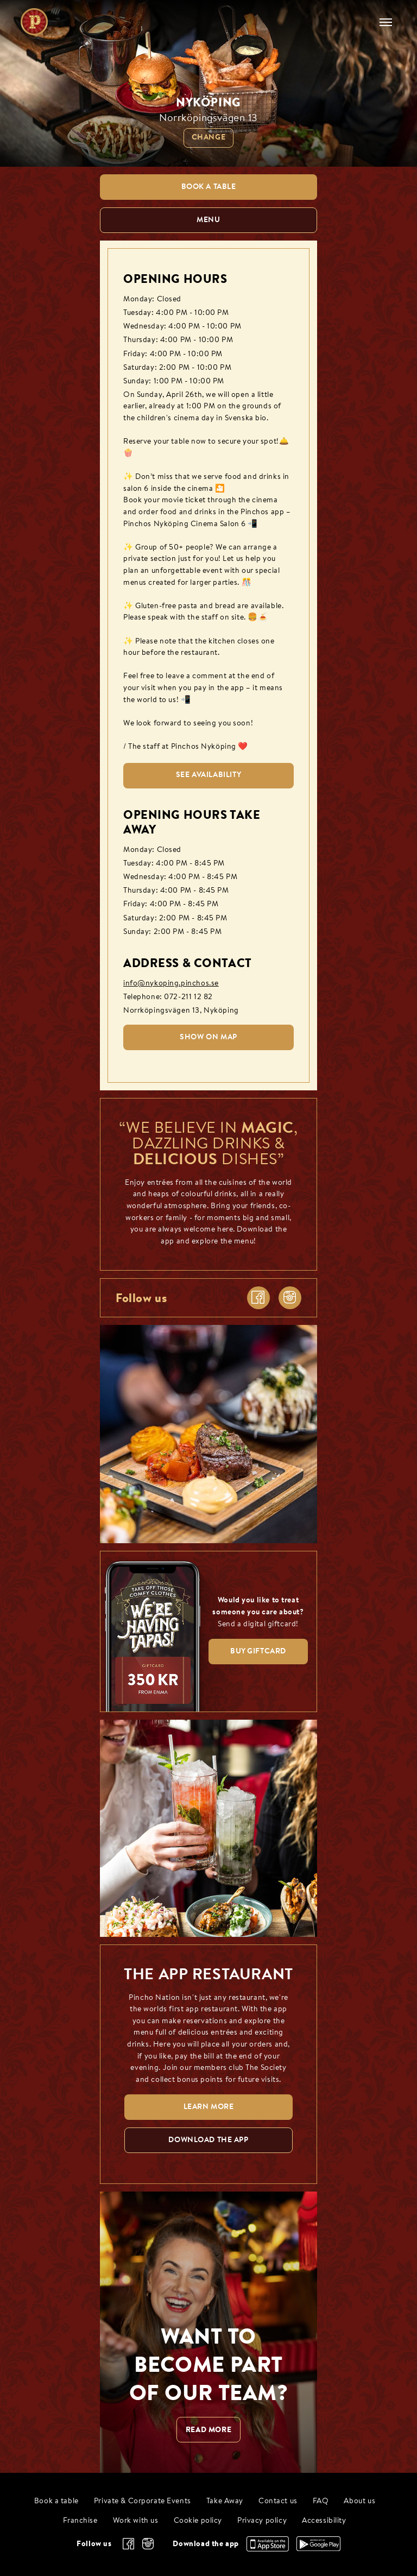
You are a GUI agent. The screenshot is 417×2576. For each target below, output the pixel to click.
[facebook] (258, 1297)
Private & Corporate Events (142, 2501)
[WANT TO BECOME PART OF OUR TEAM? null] (208, 2332)
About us (359, 2501)
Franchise (80, 2521)
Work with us (136, 2521)
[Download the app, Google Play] (318, 2548)
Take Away (224, 2501)
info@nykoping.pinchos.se (171, 984)
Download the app (205, 2543)
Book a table (56, 2501)
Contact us (278, 2501)
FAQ (321, 2501)
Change (208, 138)
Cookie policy (198, 2521)
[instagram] (290, 1297)
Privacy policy (262, 2521)
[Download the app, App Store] (268, 2548)
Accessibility (324, 2521)
